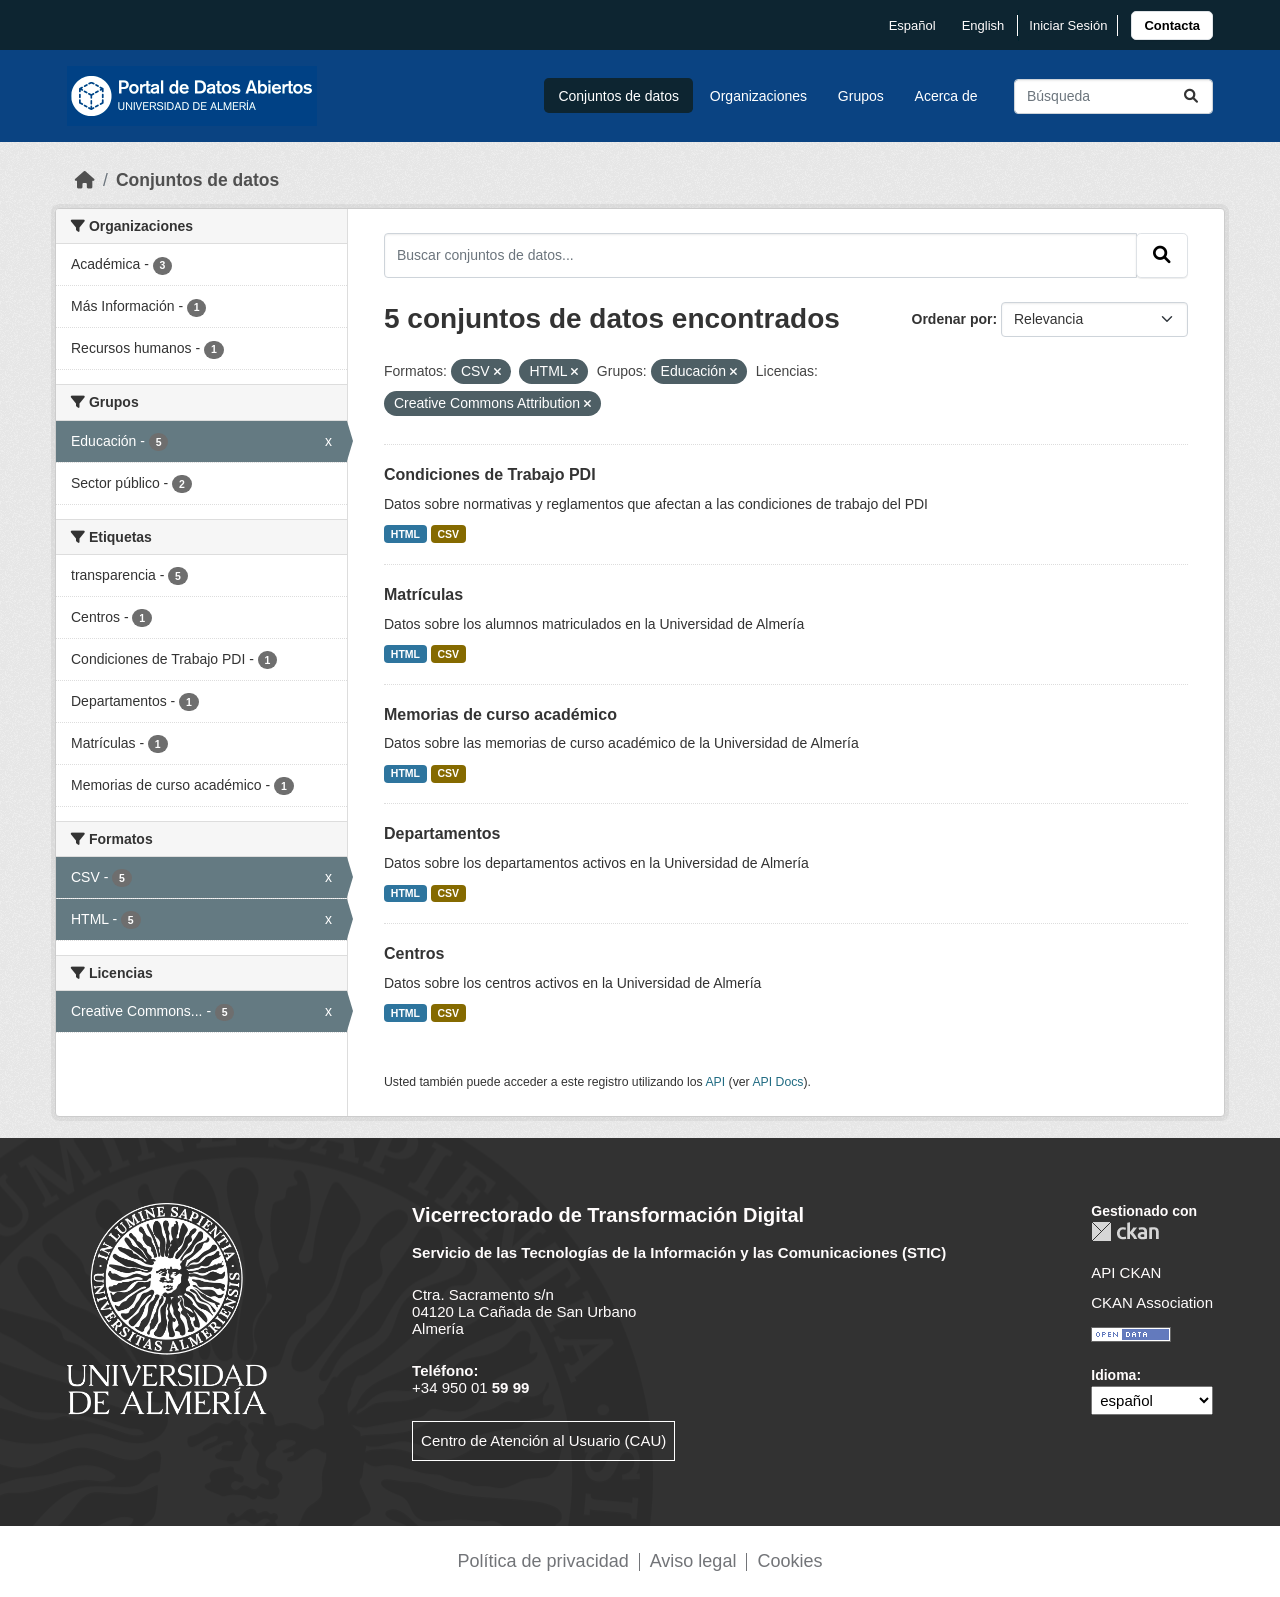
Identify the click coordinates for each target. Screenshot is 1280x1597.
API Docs (777, 1082)
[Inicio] (85, 180)
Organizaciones (758, 96)
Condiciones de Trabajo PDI (490, 474)
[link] (1172, 25)
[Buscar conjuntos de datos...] (1113, 96)
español (912, 25)
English (983, 25)
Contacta (1172, 25)
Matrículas (423, 594)
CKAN (1125, 1231)
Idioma (1113, 1375)
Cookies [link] (789, 1561)
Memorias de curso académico (500, 714)
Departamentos (442, 833)
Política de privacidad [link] (543, 1561)
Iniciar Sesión (1068, 25)
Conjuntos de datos (618, 96)
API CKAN (1126, 1272)
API (715, 1082)
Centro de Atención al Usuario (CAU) (543, 1440)
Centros (414, 953)
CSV (449, 534)
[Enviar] (1191, 96)
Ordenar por (952, 319)
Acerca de (946, 96)
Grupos (861, 96)
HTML (405, 534)
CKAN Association (1152, 1302)
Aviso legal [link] (693, 1561)
